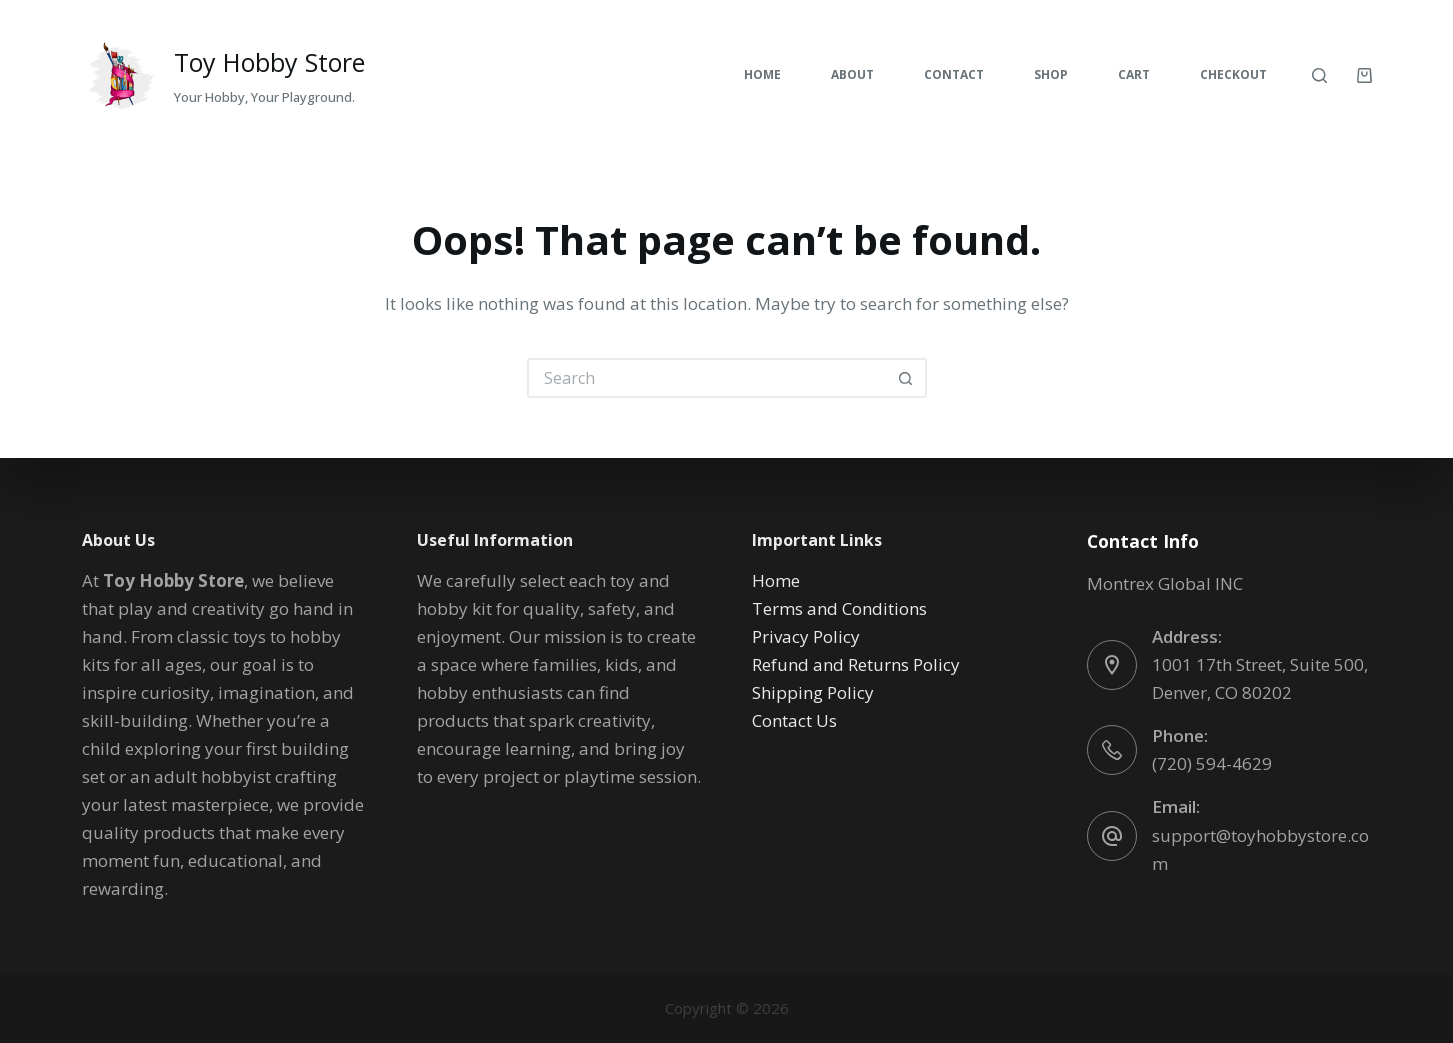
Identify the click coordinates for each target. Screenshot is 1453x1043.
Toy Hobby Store (269, 62)
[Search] (1319, 75)
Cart (1134, 74)
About (852, 74)
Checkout (1233, 74)
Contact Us (794, 720)
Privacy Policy (806, 636)
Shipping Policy (813, 692)
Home (762, 74)
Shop (1051, 74)
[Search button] (907, 378)
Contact (954, 74)
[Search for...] (707, 378)
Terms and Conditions (839, 608)
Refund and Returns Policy (856, 664)
